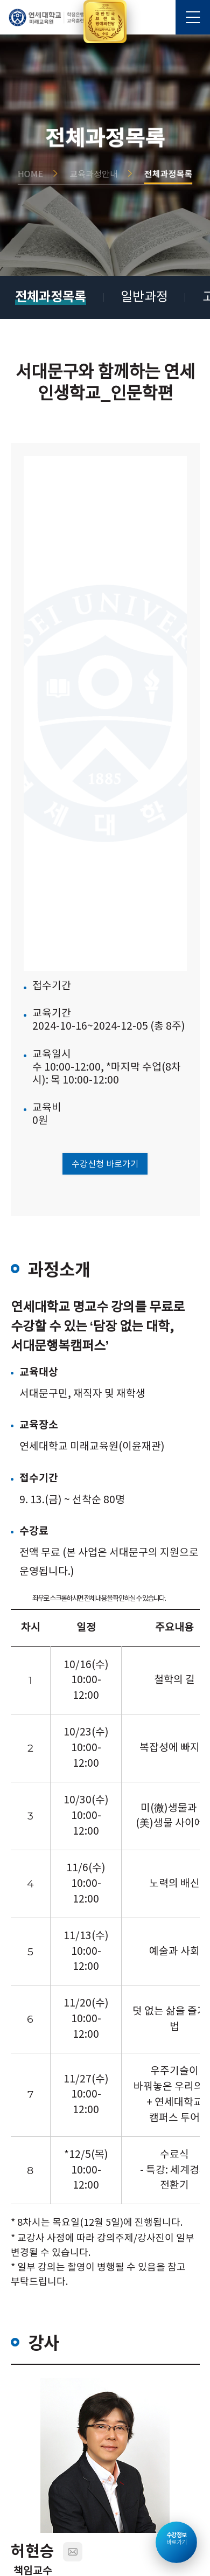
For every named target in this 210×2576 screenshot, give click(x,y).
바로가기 (176, 2539)
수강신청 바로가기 (105, 1164)
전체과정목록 (50, 297)
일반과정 (144, 297)
